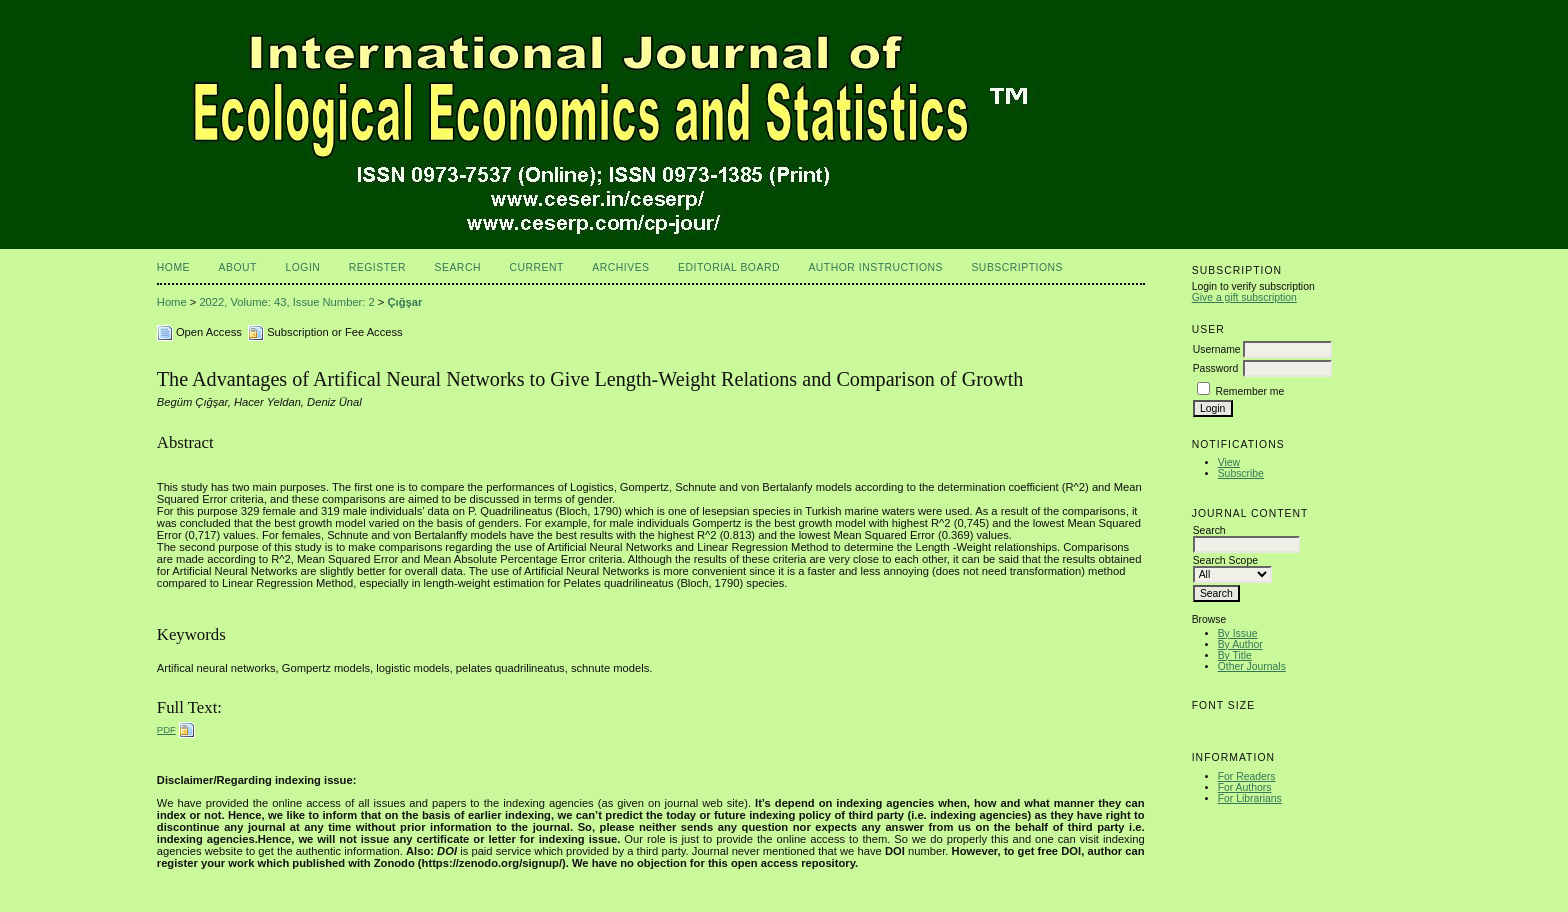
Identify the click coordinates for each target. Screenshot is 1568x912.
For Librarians (1250, 798)
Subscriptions (1017, 267)
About (238, 267)
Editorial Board (729, 267)
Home (173, 267)
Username (1217, 349)
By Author (1240, 644)
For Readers (1247, 776)
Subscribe (1241, 473)
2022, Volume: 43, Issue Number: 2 (286, 302)
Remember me (1250, 391)
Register (377, 267)
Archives (620, 267)
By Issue (1238, 633)
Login (302, 267)
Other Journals (1252, 666)
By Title (1235, 655)
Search (458, 267)
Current (536, 267)
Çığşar (405, 302)
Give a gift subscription (1244, 297)
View (1229, 462)
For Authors (1245, 787)
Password (1216, 368)
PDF (166, 729)
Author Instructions (875, 267)
